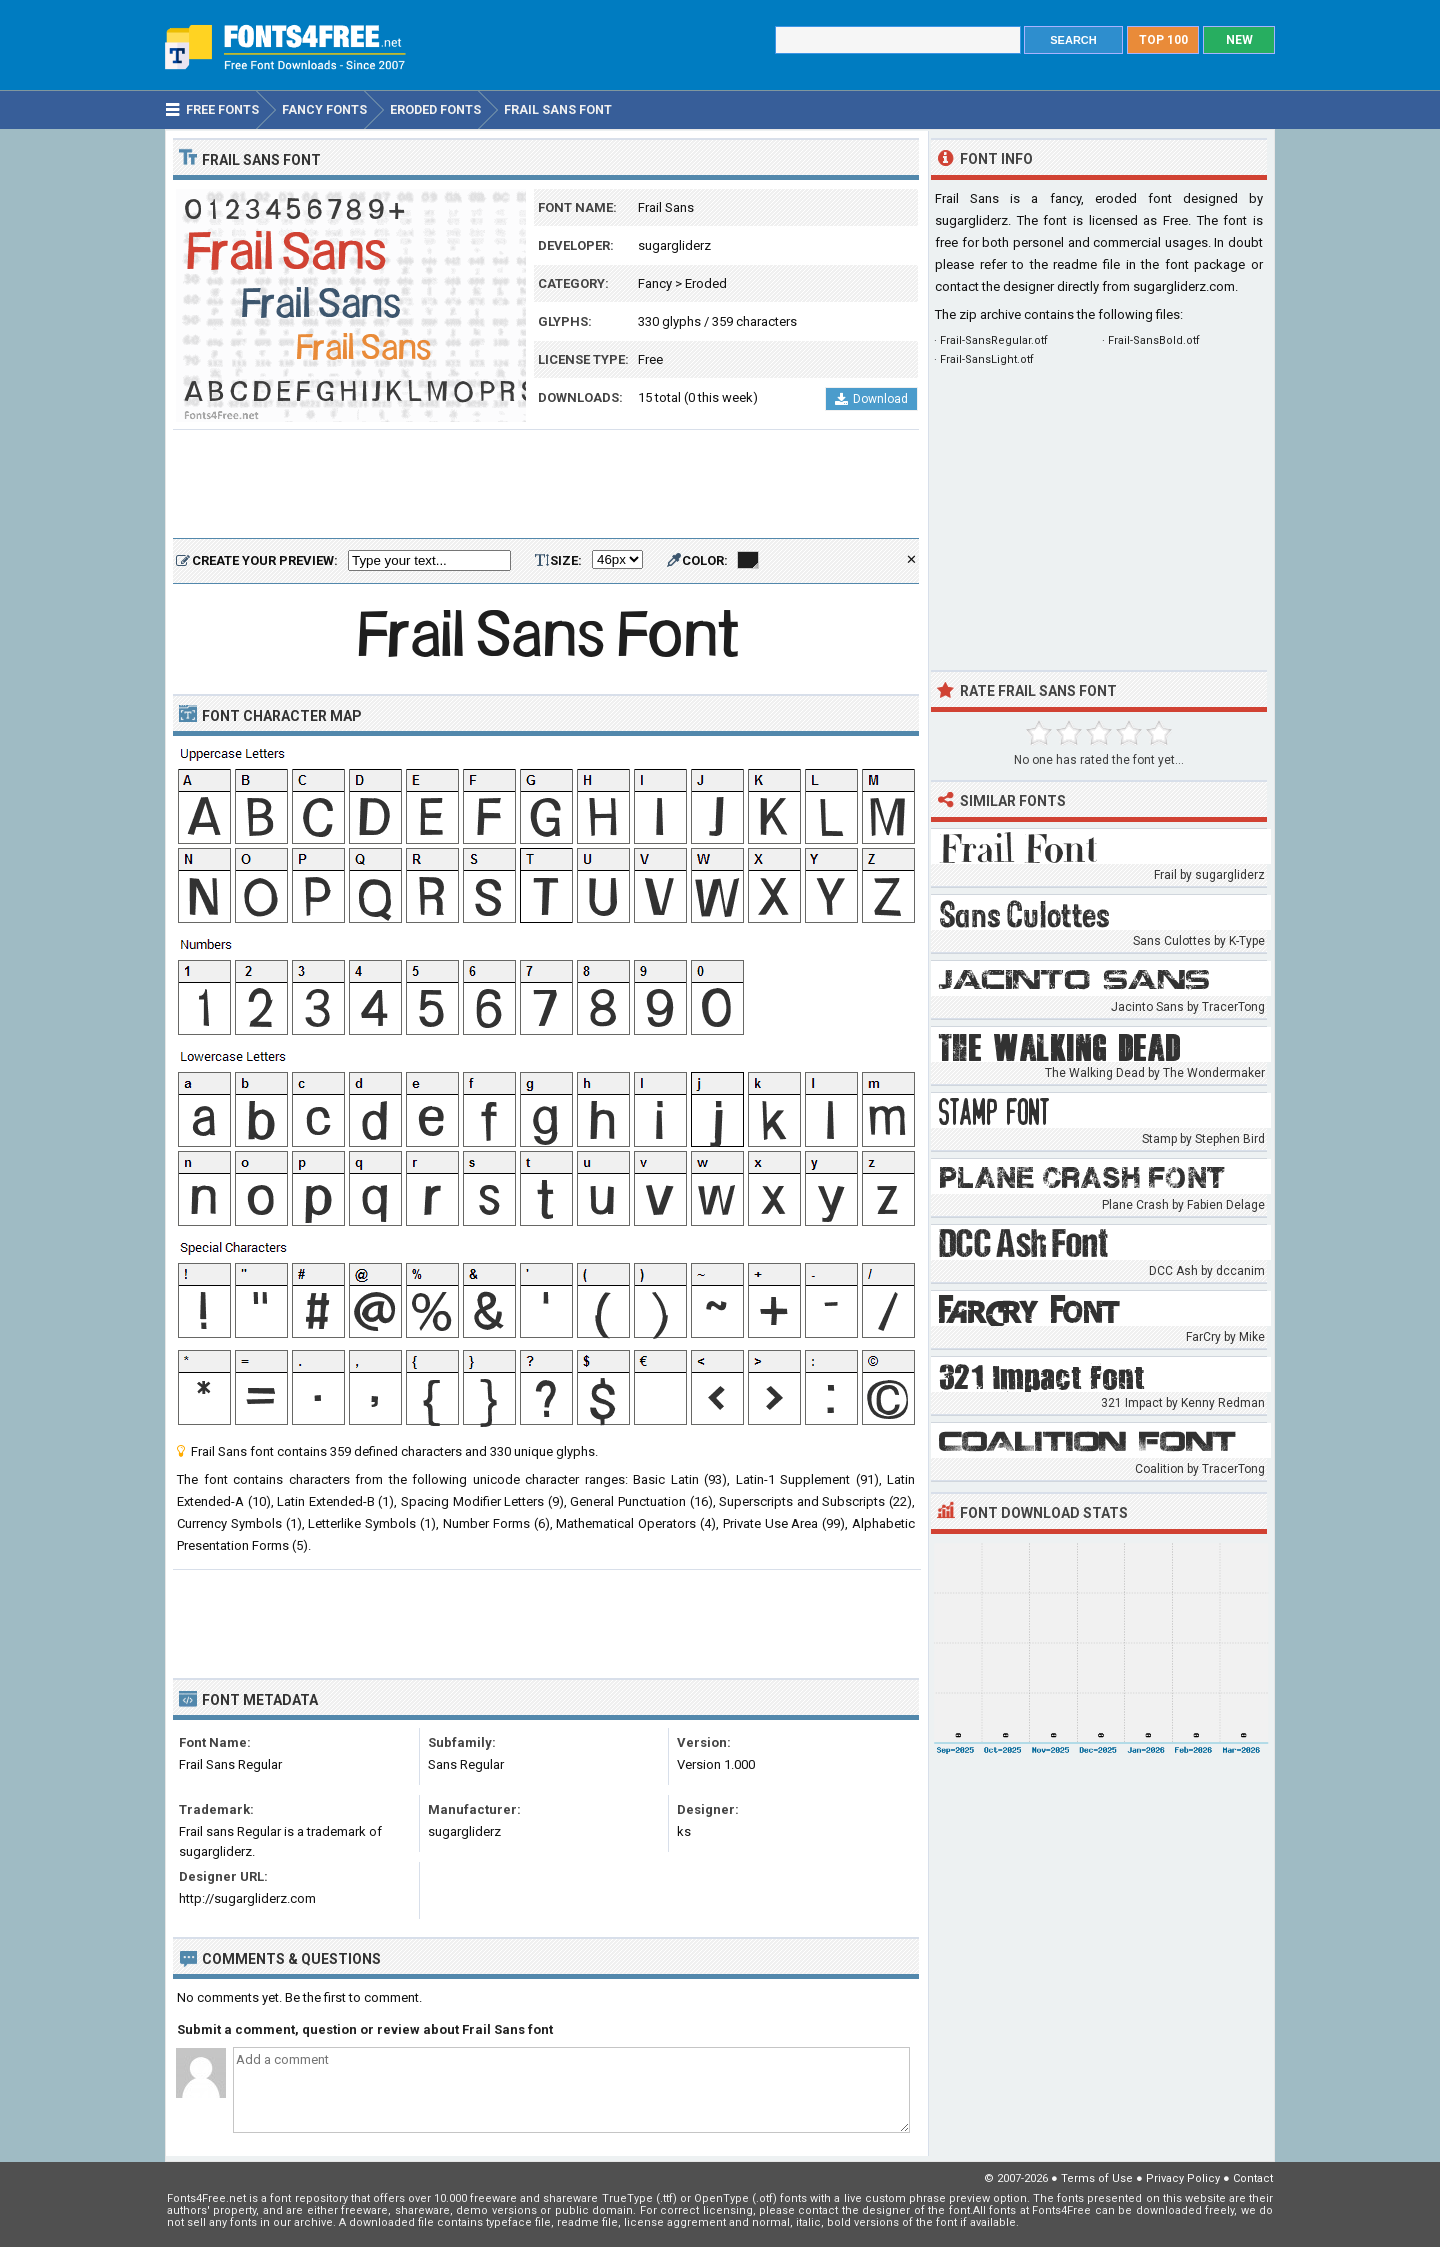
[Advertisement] (546, 485)
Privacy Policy (1183, 2178)
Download (871, 399)
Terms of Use (1097, 2178)
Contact (1253, 2178)
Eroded (706, 283)
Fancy (655, 283)
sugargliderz (674, 245)
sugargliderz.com (1184, 286)
